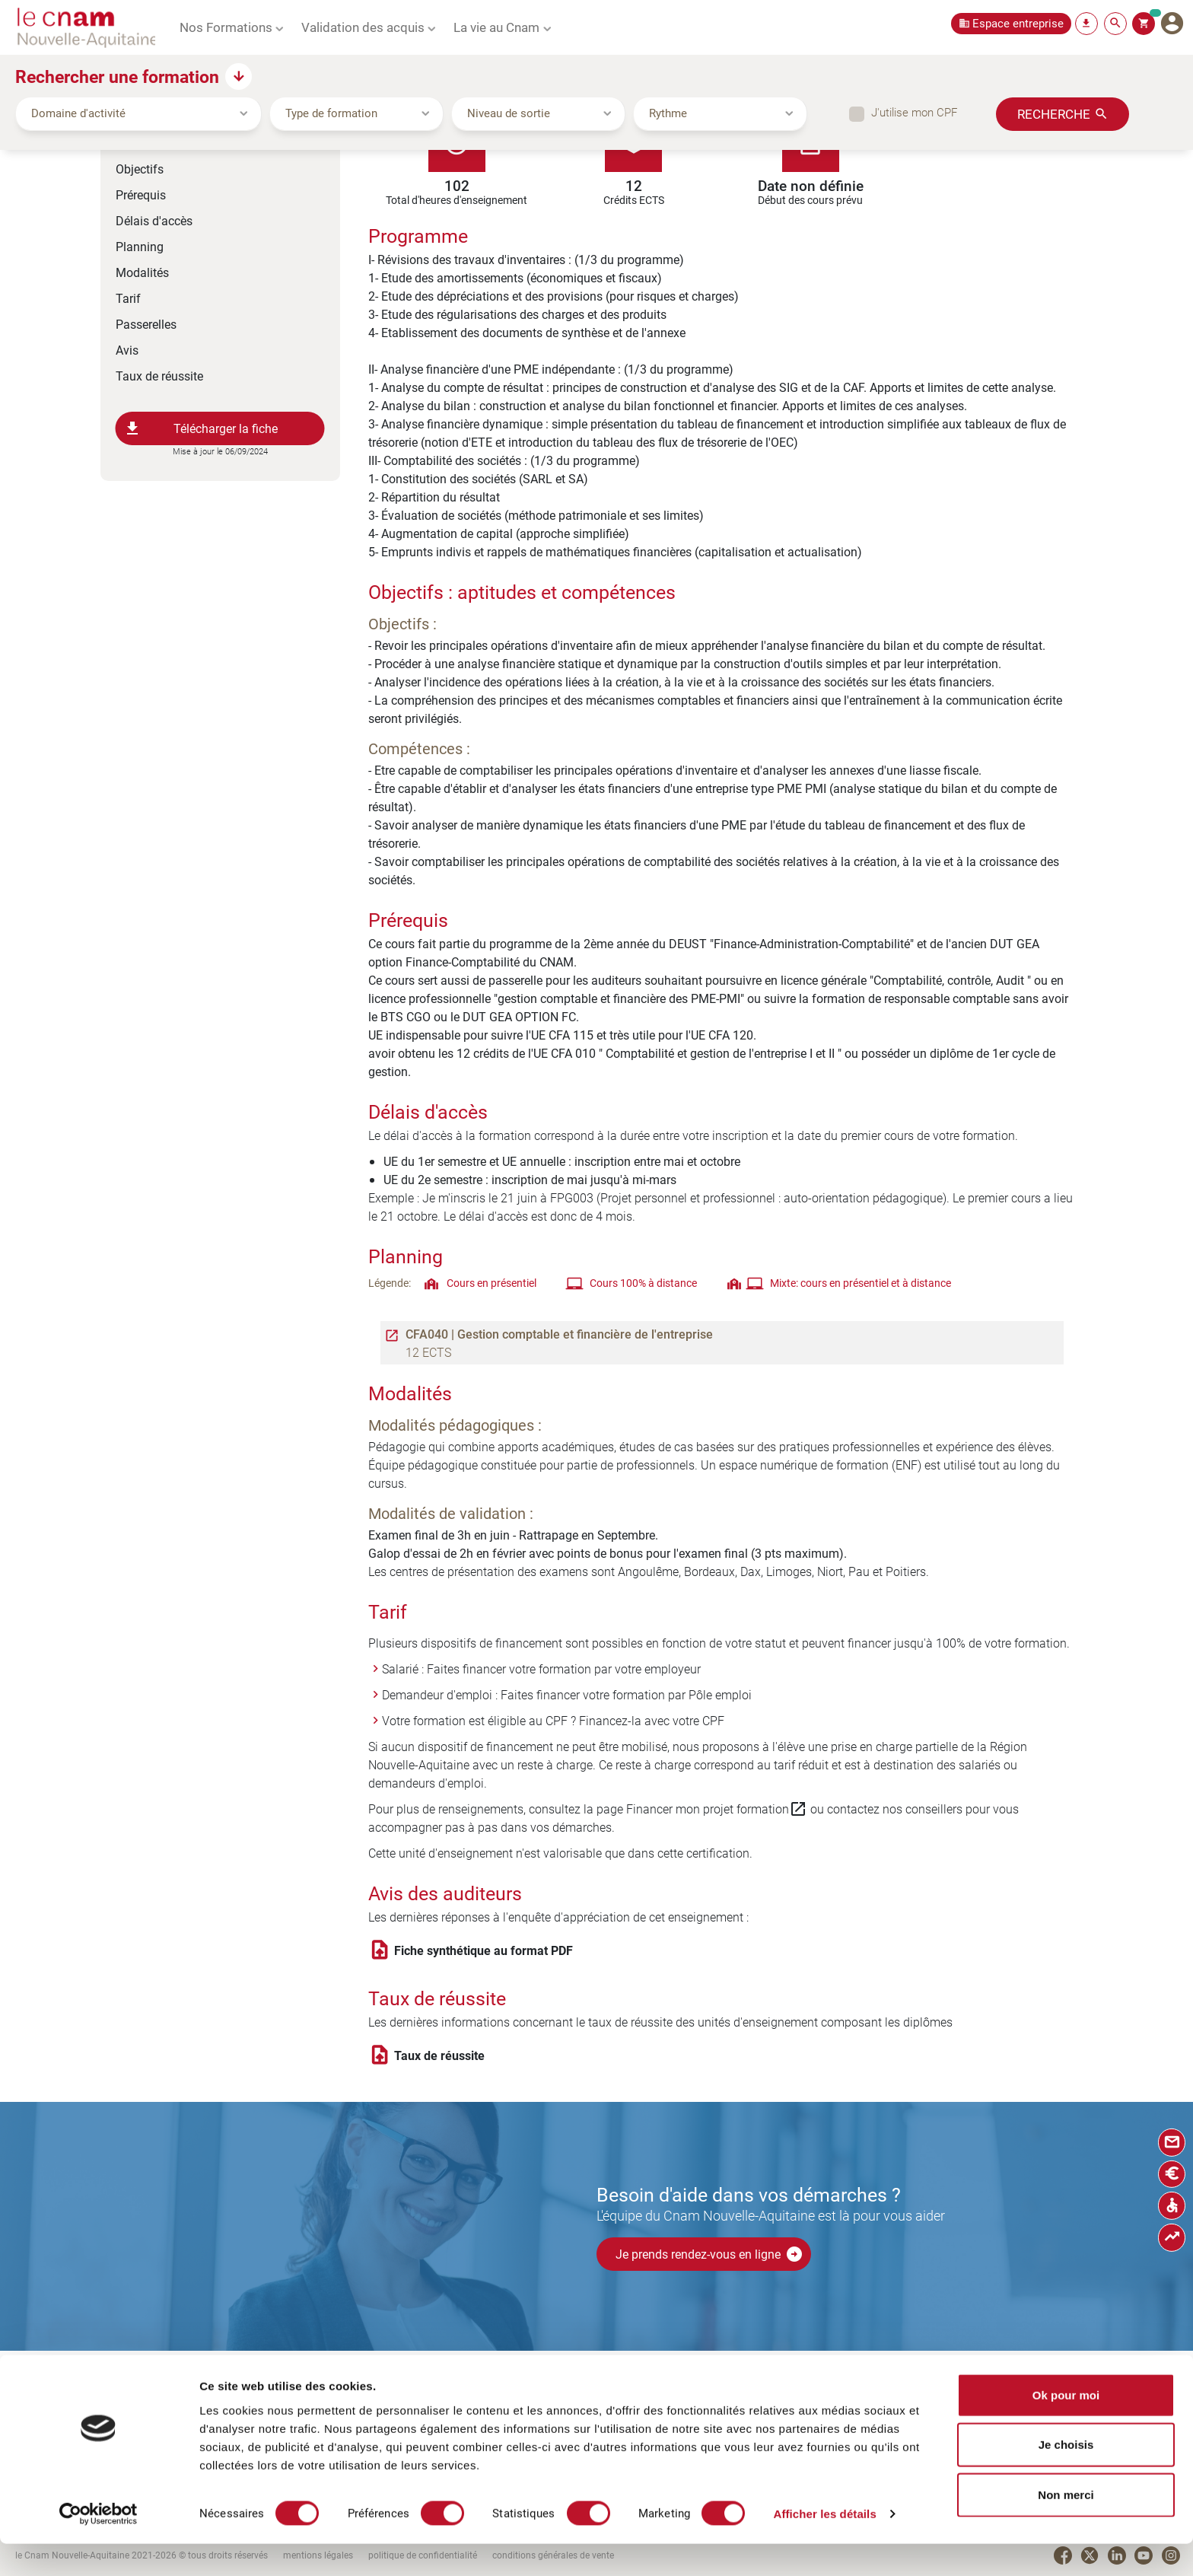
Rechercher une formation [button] (117, 76)
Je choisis (1066, 2476)
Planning (140, 246)
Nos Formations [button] (226, 26)
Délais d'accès (154, 220)
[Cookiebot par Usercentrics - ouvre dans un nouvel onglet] (98, 2546)
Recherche (1053, 113)
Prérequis (141, 194)
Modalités (142, 272)
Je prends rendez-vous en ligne (709, 2254)
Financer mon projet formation (716, 1809)
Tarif (128, 298)
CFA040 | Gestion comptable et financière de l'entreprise (559, 1334)
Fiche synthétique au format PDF (483, 1950)
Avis (127, 350)
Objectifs (140, 169)
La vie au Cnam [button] (496, 26)
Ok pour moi (1065, 2426)
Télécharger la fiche (200, 428)
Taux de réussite (159, 376)
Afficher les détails (824, 2545)
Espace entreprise (1018, 23)
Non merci (1065, 2526)
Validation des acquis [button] (363, 26)
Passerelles (146, 324)
